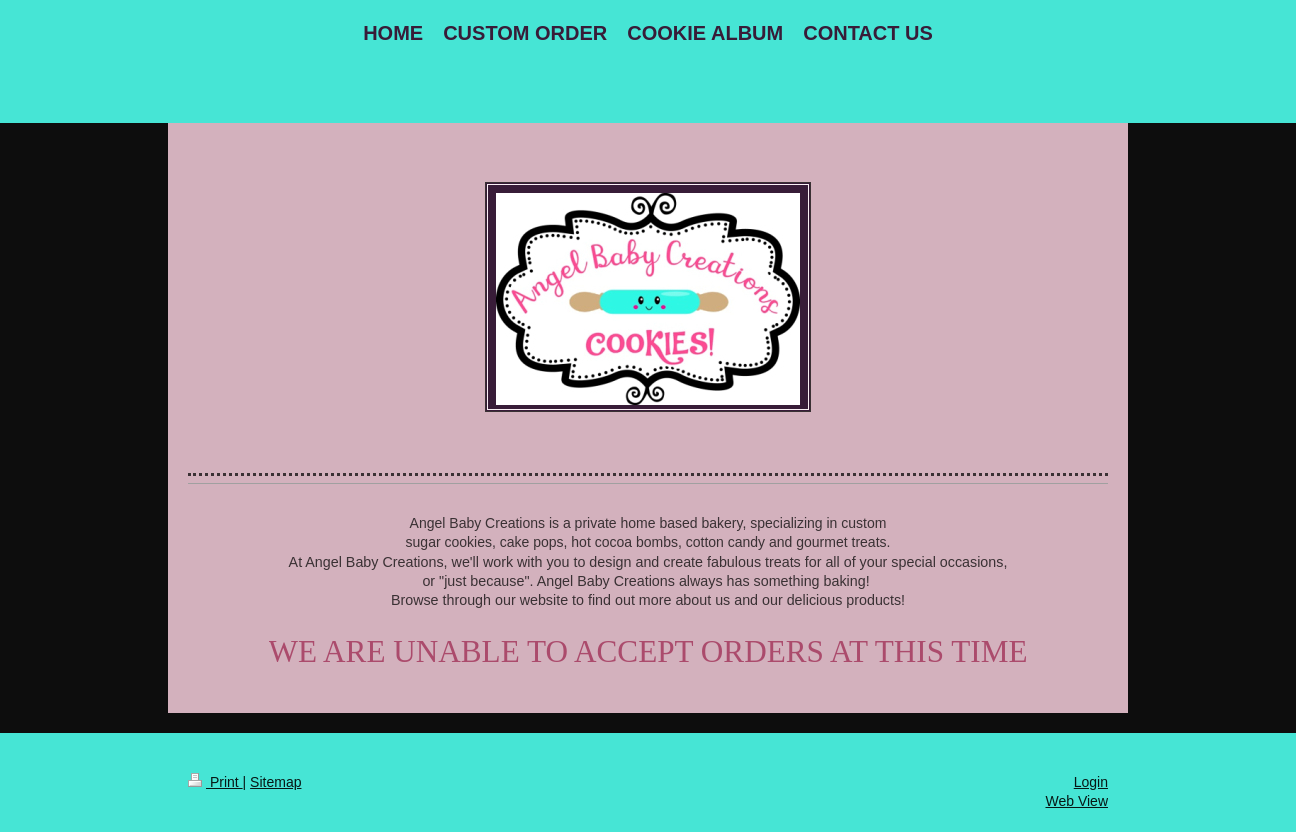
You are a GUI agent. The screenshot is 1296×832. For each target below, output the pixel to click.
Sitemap (275, 782)
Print (215, 782)
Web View (1076, 801)
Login (1091, 782)
